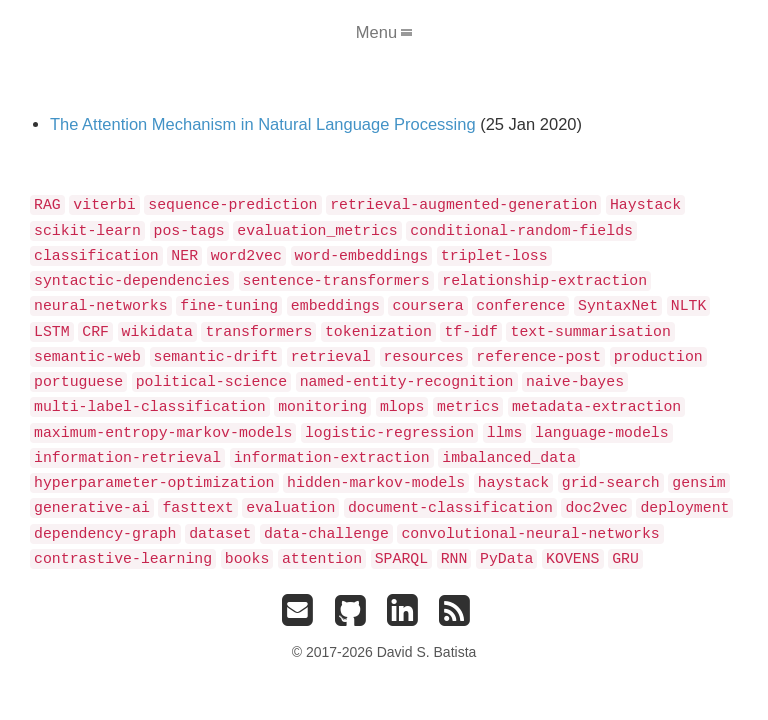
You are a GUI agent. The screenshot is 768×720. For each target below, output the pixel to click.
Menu (384, 32)
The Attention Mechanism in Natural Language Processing (263, 124)
